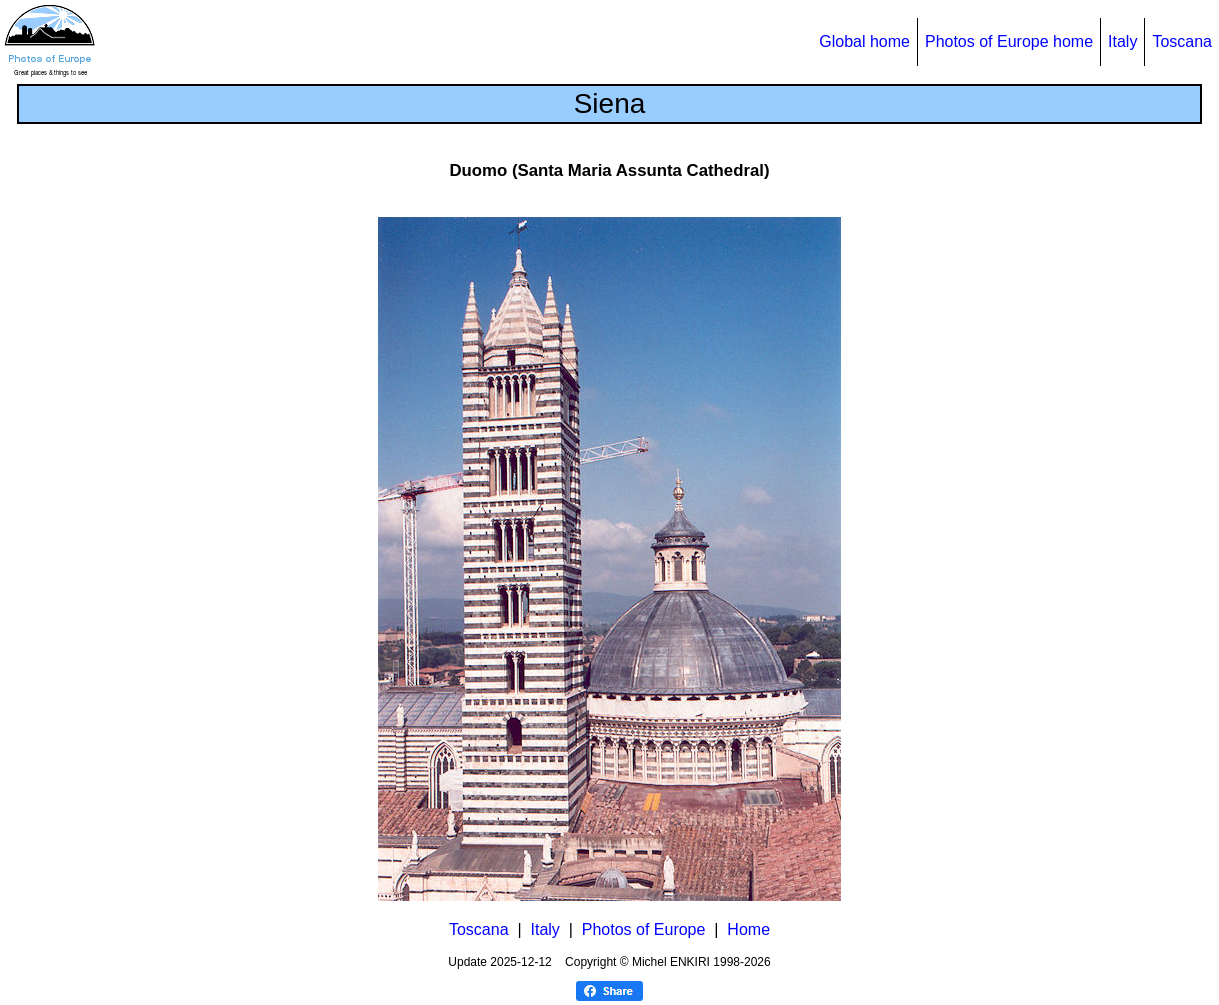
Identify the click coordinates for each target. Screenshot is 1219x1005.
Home (748, 929)
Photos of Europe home (1009, 41)
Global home (864, 41)
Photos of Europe (644, 929)
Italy (1122, 41)
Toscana (1182, 41)
